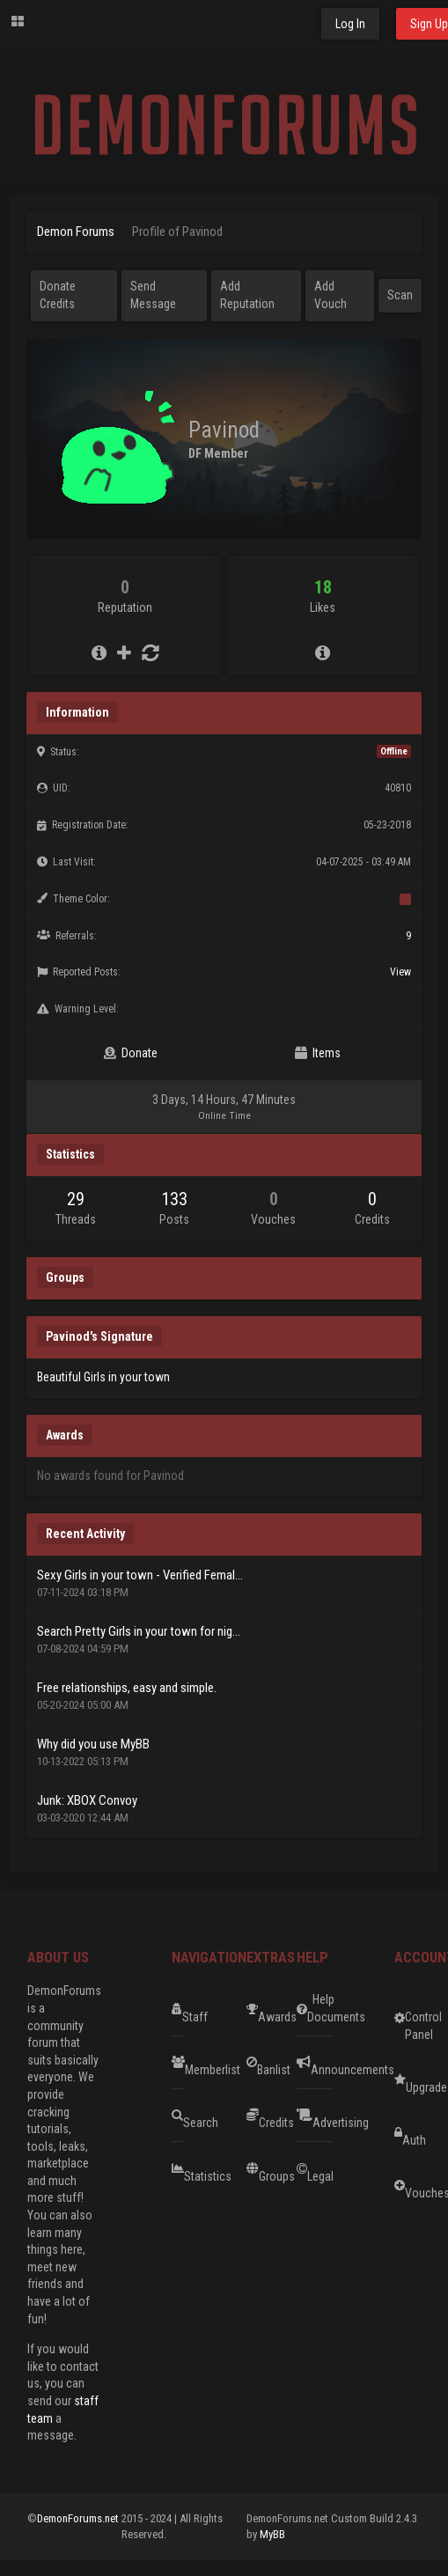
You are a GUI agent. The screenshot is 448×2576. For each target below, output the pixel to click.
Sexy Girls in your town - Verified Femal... (140, 1575)
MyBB (272, 2534)
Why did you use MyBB (93, 1744)
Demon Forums (75, 231)
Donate (131, 1053)
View (400, 972)
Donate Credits (58, 295)
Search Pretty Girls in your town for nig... (138, 1631)
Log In (350, 24)
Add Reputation (247, 295)
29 (75, 1199)
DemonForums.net (79, 2518)
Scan (400, 295)
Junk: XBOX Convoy (87, 1800)
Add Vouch (330, 295)
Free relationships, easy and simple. (127, 1688)
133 (174, 1199)
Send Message (153, 295)
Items (318, 1053)
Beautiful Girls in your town (103, 1377)
